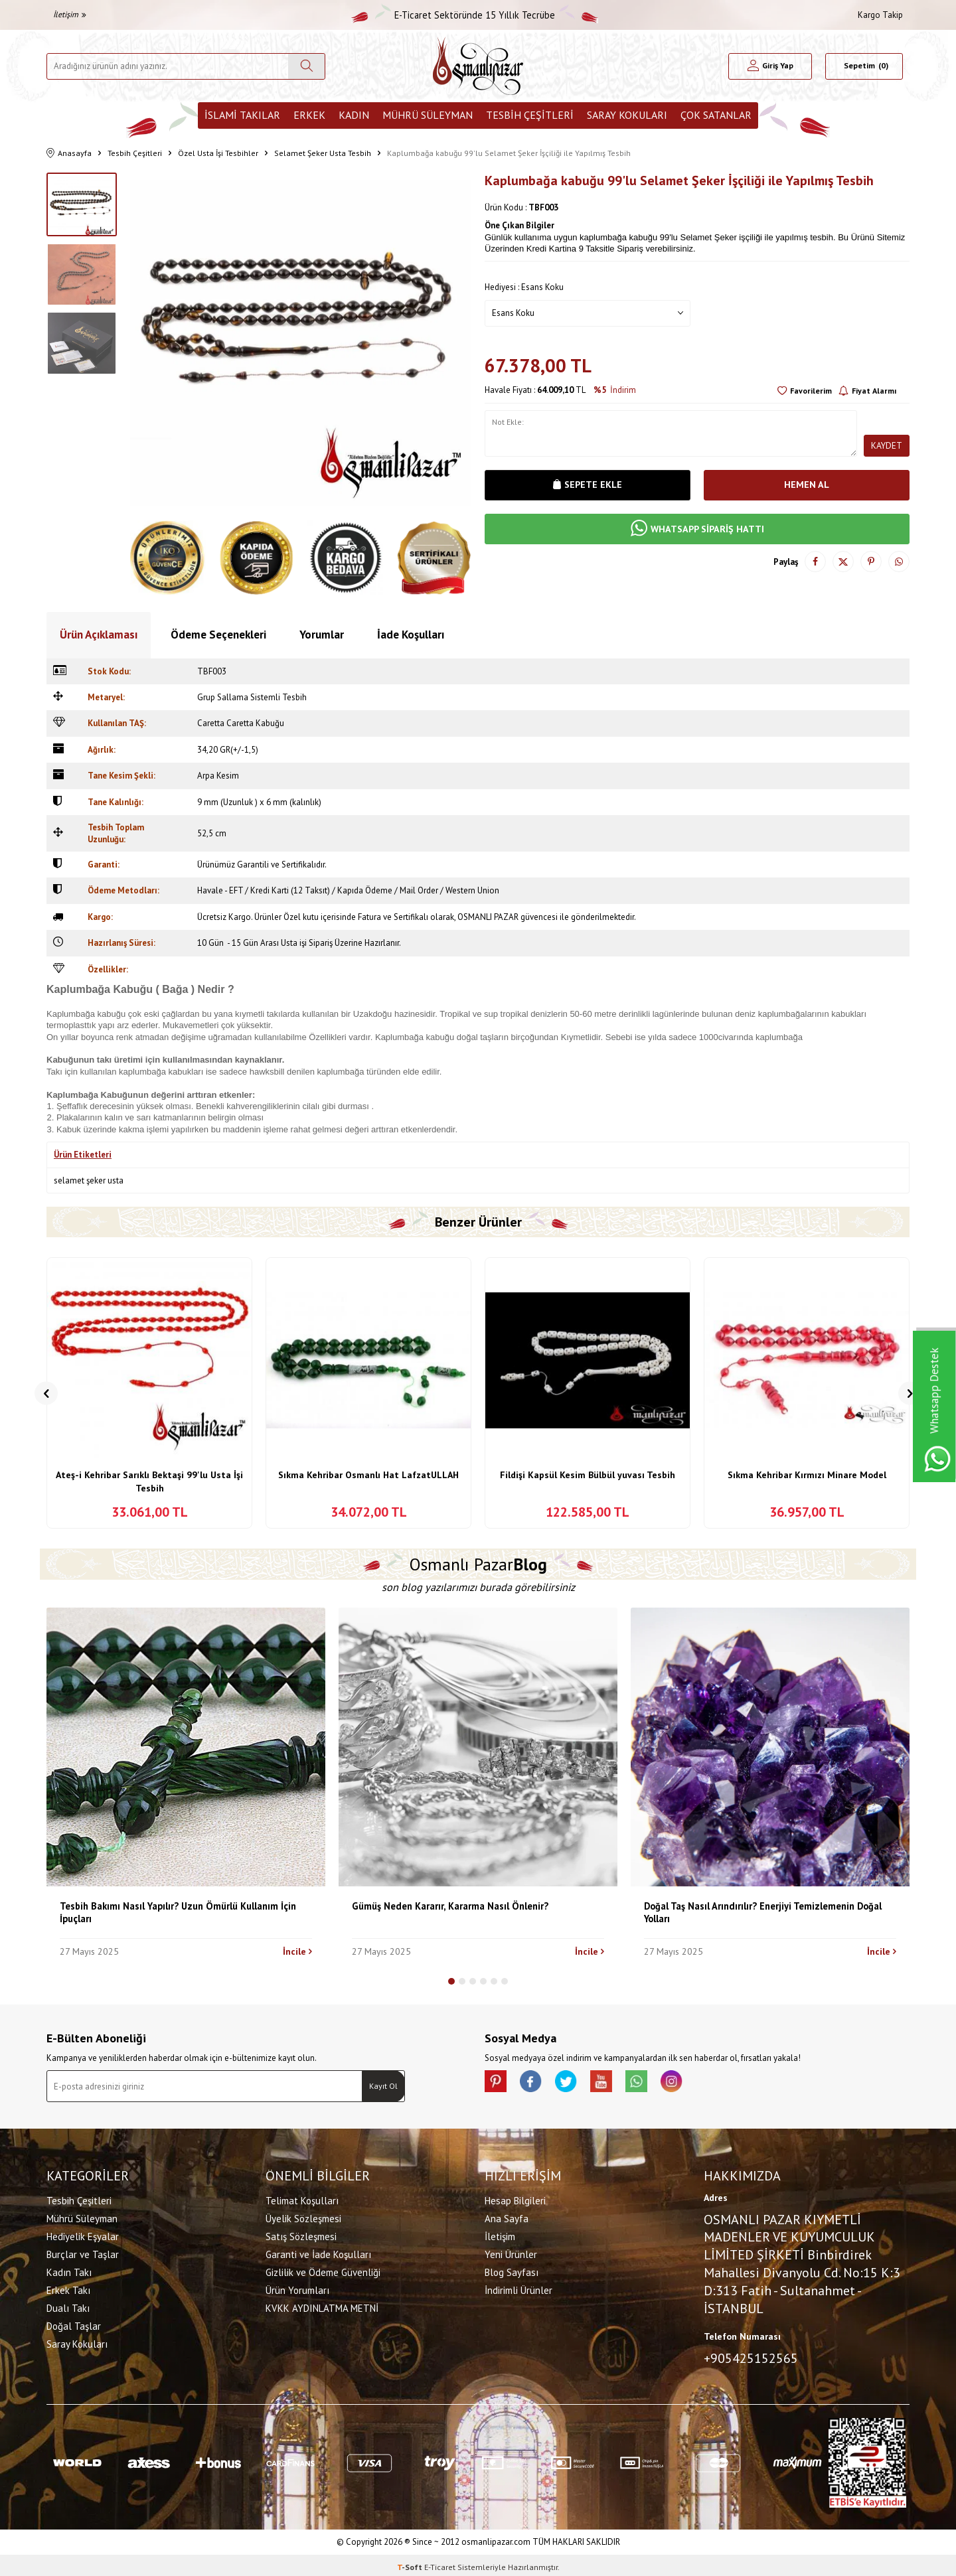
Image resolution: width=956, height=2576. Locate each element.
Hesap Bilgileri (515, 2198)
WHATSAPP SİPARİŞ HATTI (697, 530)
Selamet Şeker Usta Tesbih (322, 153)
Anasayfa (69, 153)
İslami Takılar (242, 114)
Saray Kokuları (627, 114)
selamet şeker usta (88, 1180)
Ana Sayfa (506, 2216)
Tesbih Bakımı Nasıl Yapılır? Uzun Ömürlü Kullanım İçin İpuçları (178, 1912)
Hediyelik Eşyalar (82, 2234)
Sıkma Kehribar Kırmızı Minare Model (807, 1475)
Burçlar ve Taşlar (82, 2252)
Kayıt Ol (383, 2086)
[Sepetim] (864, 66)
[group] (300, 343)
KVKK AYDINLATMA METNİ (322, 2306)
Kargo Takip (880, 15)
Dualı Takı (68, 2306)
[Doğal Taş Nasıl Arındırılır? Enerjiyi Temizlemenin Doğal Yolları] (770, 1747)
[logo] (478, 66)
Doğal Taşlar (73, 2324)
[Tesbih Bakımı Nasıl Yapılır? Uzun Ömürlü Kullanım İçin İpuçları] (185, 1747)
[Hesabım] (770, 66)
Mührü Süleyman (427, 114)
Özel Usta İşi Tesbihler (218, 153)
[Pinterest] (498, 2083)
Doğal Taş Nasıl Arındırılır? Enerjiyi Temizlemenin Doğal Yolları (763, 1912)
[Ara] (306, 66)
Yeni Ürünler (511, 2252)
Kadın (354, 114)
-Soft (410, 2563)
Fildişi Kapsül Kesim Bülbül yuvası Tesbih (587, 1475)
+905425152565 (751, 2356)
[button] (46, 1392)
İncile (297, 1951)
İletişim (69, 14)
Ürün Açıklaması (98, 634)
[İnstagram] (697, 2083)
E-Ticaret (439, 2563)
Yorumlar (321, 634)
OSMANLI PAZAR (487, 917)
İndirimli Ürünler (518, 2288)
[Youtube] (617, 2083)
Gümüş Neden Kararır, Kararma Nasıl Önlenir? (450, 1906)
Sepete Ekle (587, 485)
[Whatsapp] (657, 2083)
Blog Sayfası (511, 2270)
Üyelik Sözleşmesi (303, 2216)
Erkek (309, 114)
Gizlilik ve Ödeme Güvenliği (323, 2270)
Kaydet (886, 445)
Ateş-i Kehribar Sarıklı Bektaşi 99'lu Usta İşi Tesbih (149, 1481)
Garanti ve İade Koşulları (318, 2252)
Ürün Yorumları (297, 2288)
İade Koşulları (410, 634)
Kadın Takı (69, 2270)
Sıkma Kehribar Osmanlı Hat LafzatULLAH (368, 1475)
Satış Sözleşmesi (301, 2234)
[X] (577, 2083)
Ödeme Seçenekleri (218, 634)
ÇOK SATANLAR (716, 114)
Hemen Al (806, 485)
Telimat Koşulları (302, 2198)
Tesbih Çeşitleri (530, 114)
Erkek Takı (68, 2288)
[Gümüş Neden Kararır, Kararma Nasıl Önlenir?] (478, 1747)
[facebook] (537, 2083)
